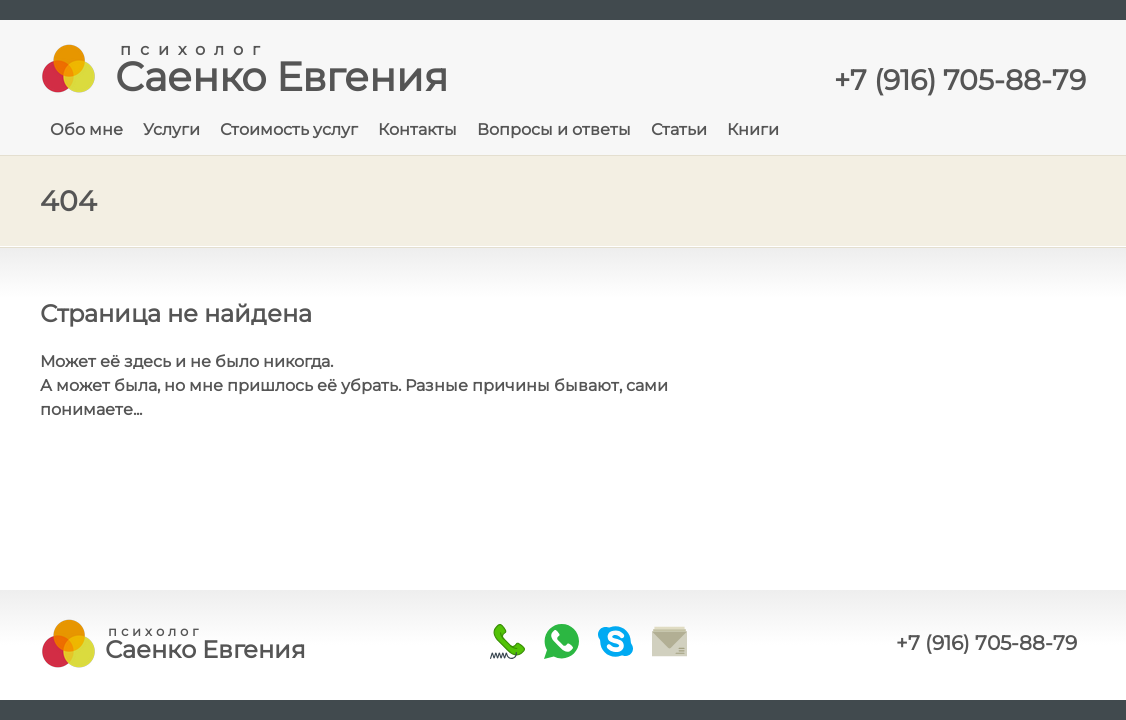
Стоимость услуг (289, 129)
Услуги (171, 129)
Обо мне (86, 129)
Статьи (679, 129)
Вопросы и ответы (554, 129)
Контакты (417, 129)
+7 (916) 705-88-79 (986, 643)
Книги (753, 129)
